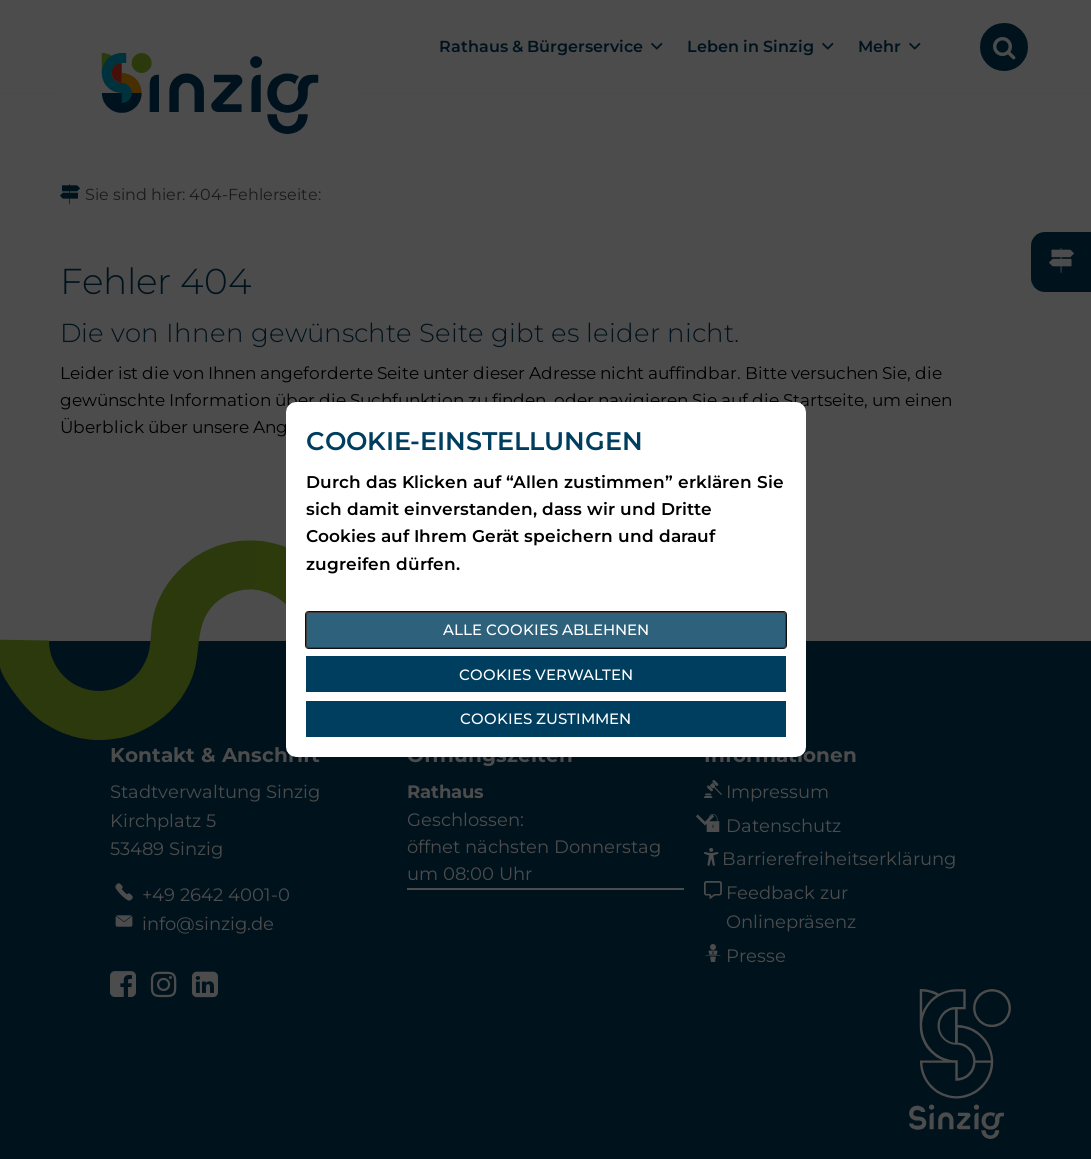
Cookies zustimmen (545, 718)
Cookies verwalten (546, 674)
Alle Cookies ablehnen (546, 629)
